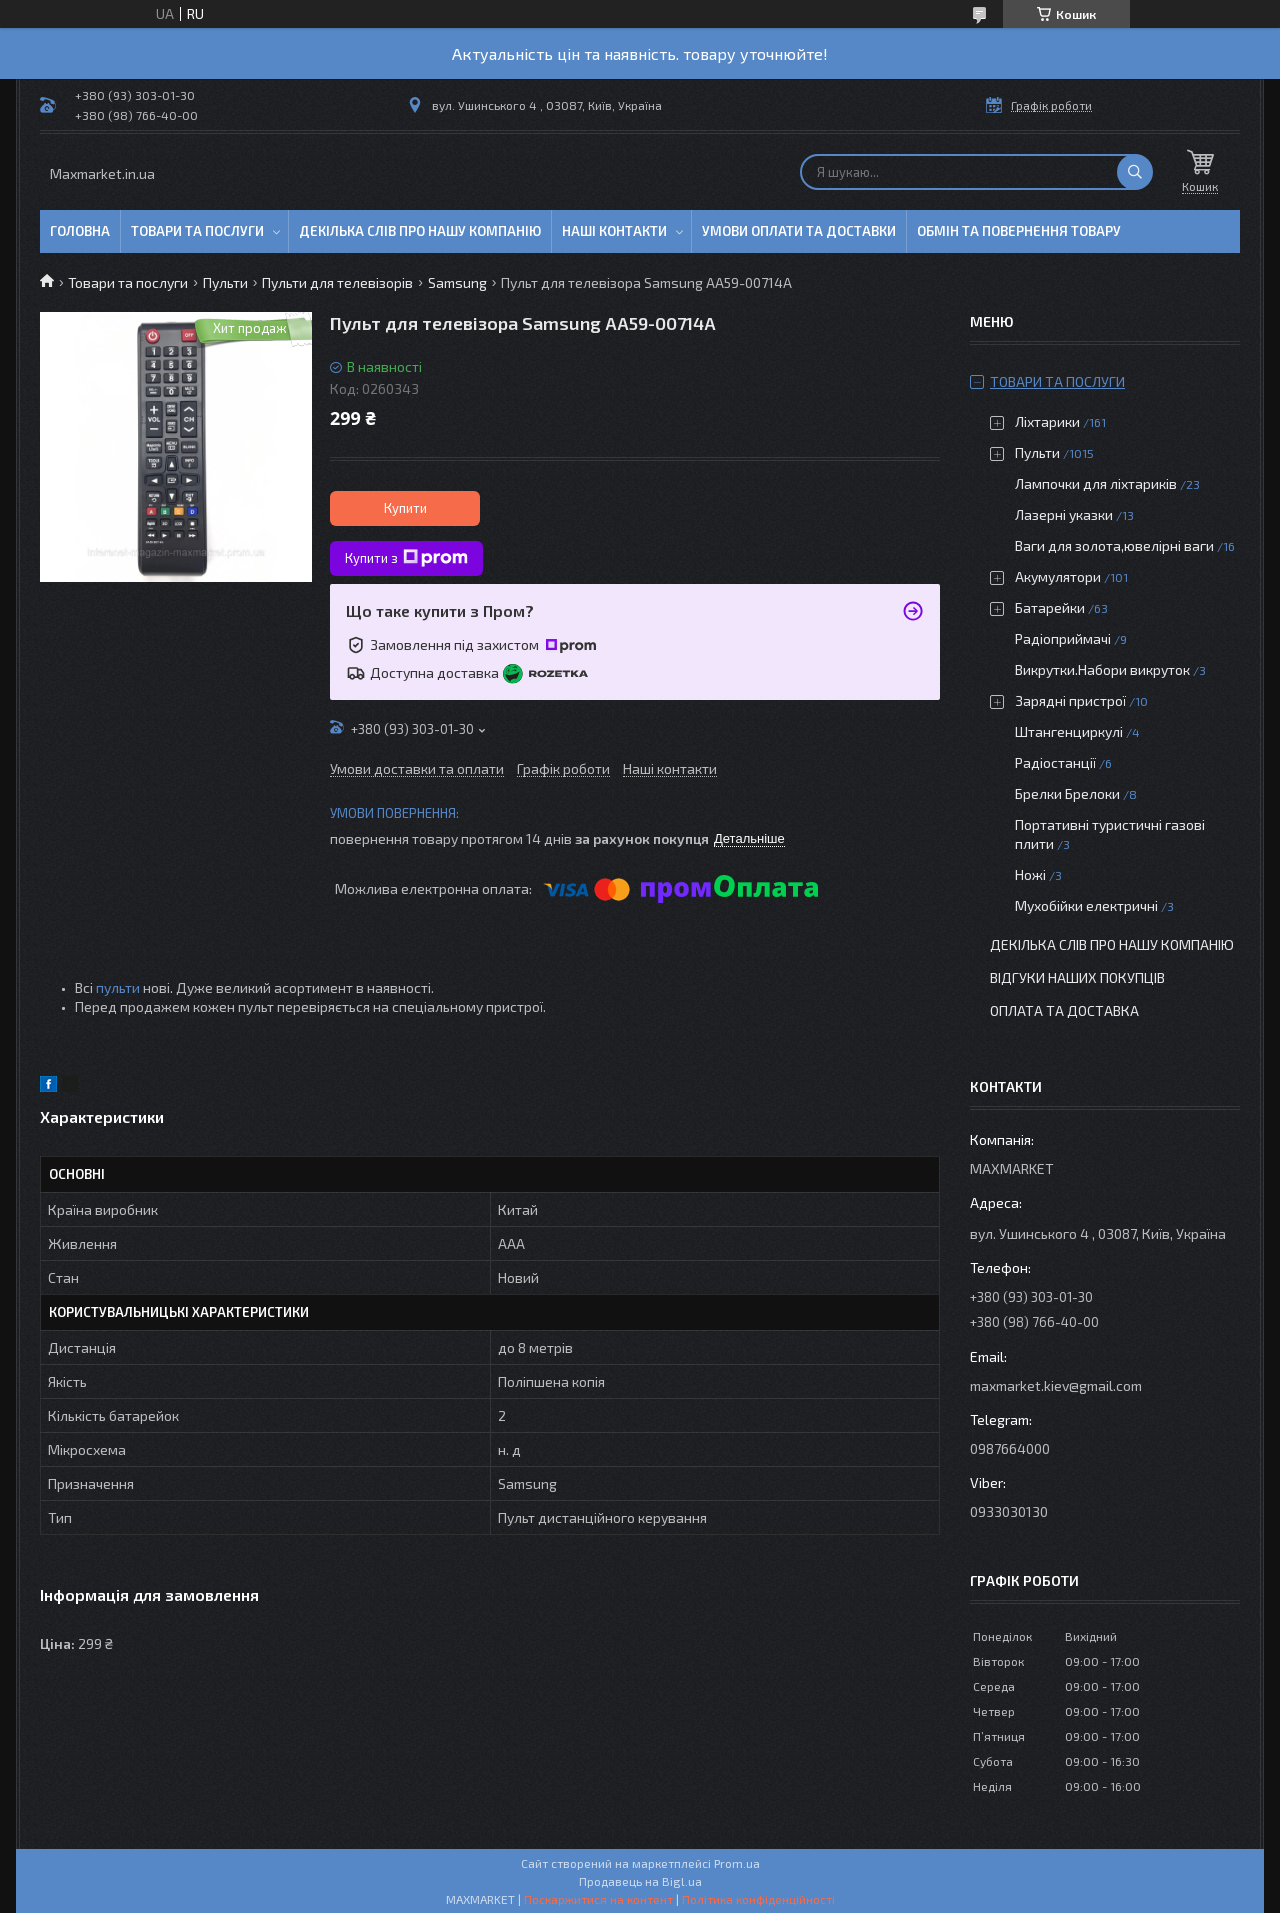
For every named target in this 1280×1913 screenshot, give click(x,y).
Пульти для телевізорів (337, 282)
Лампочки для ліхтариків (1096, 483)
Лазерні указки (1064, 514)
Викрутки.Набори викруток (1102, 669)
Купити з (406, 558)
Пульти (225, 282)
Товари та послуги (197, 231)
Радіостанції (1055, 762)
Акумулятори (1058, 576)
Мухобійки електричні (1086, 905)
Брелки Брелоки (1067, 793)
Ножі (1030, 874)
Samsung (457, 282)
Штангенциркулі (1069, 731)
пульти (118, 987)
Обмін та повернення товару (1019, 231)
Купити (405, 508)
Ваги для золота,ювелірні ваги (1114, 545)
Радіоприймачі (1063, 638)
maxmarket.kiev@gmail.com (1056, 1385)
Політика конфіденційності (758, 1899)
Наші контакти (614, 231)
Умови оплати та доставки (799, 231)
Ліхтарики (1047, 421)
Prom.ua (737, 1863)
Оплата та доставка (1064, 1010)
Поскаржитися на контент (598, 1899)
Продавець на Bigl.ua (640, 1881)
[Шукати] (1135, 172)
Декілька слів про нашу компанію (420, 231)
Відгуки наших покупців (1077, 977)
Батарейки (1050, 607)
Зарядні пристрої (1070, 700)
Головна (80, 231)
